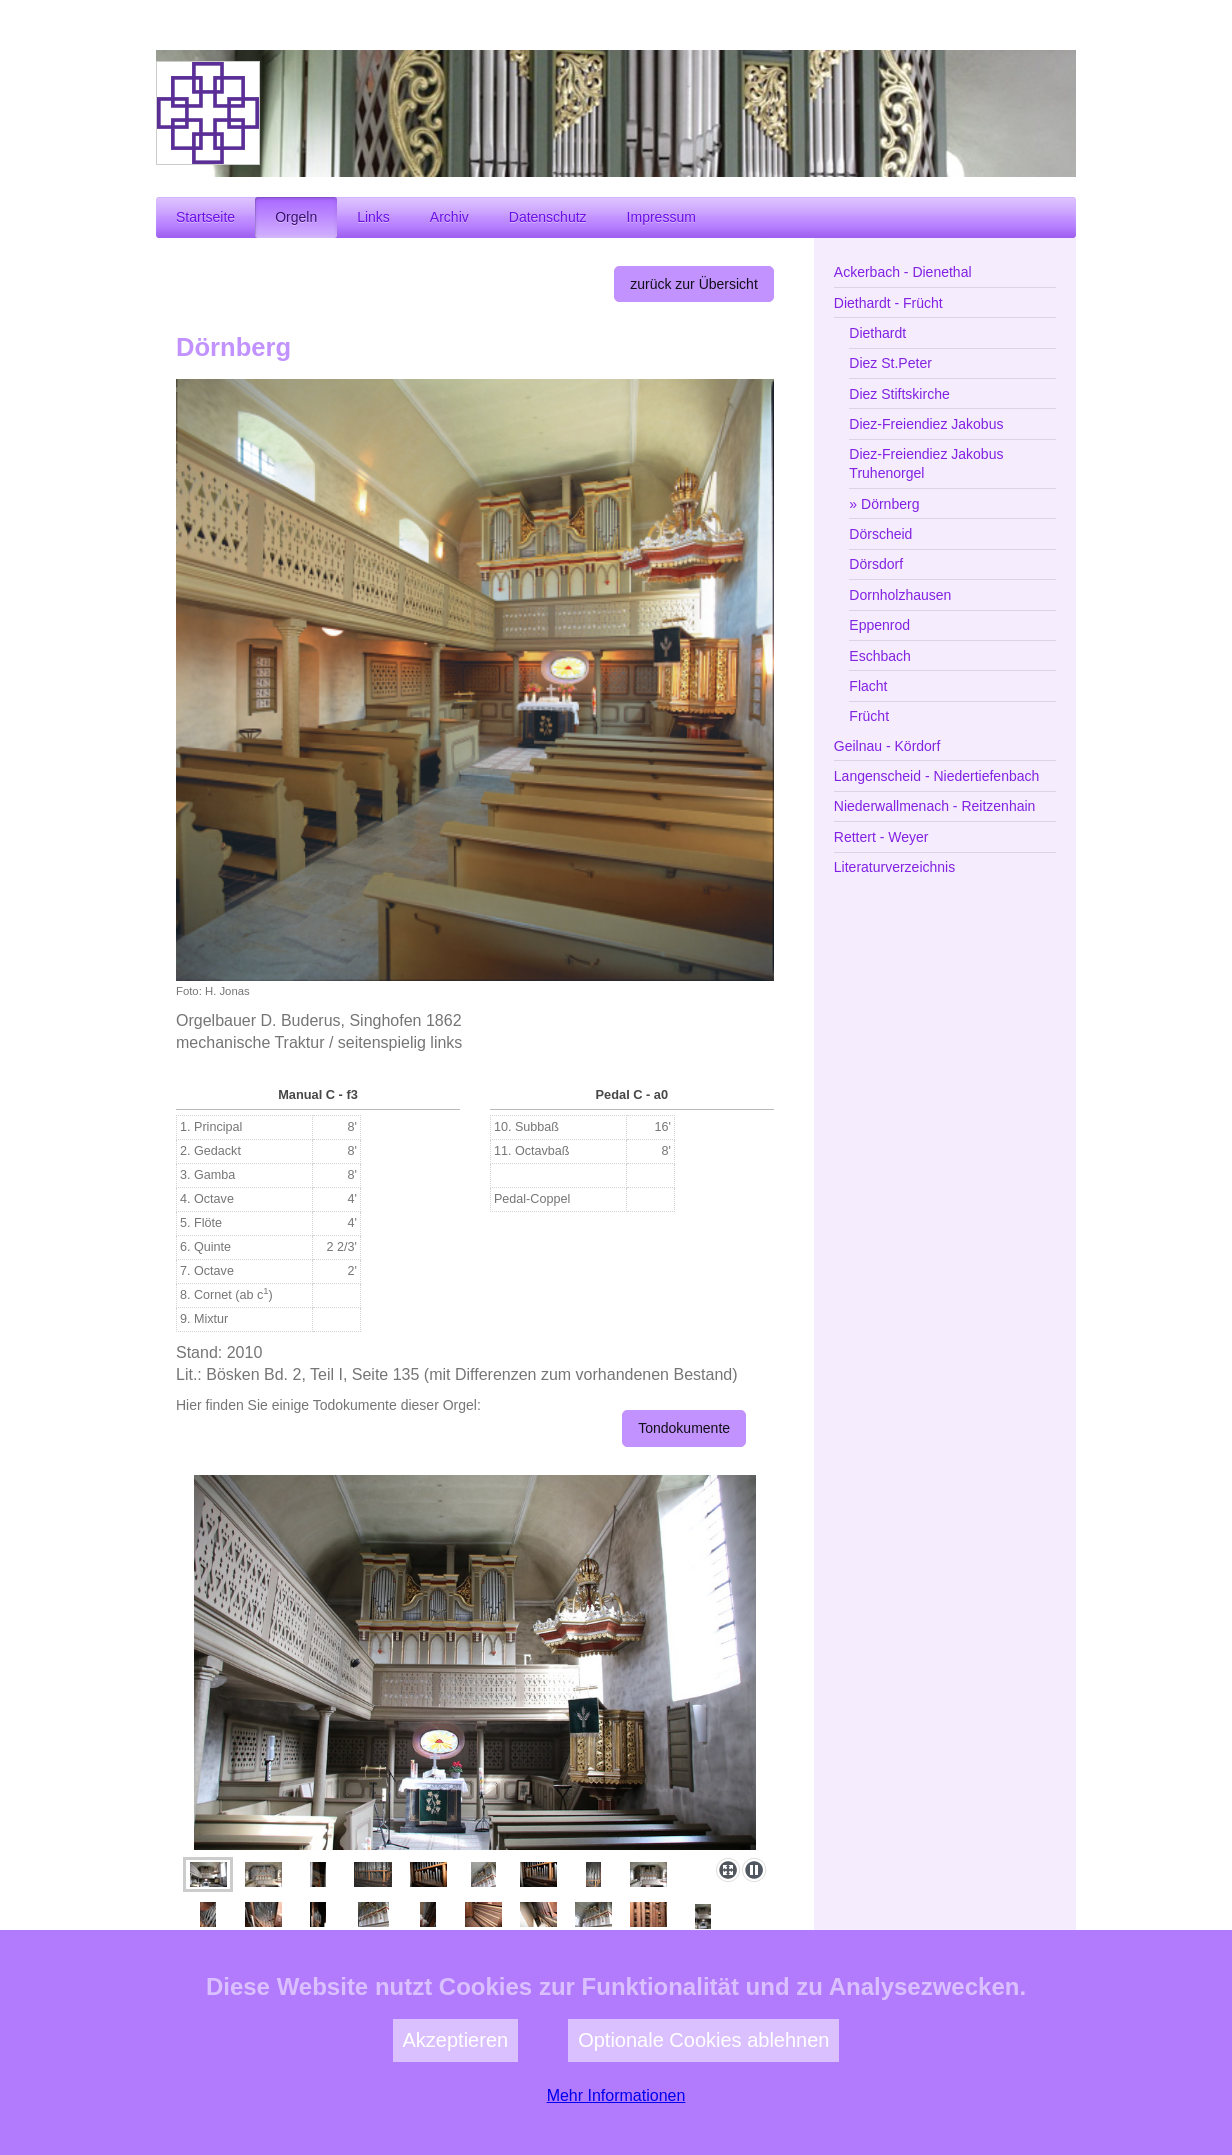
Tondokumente (684, 1428)
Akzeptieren (456, 2090)
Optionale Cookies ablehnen (703, 2090)
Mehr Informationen (616, 2145)
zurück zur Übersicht (694, 284)
